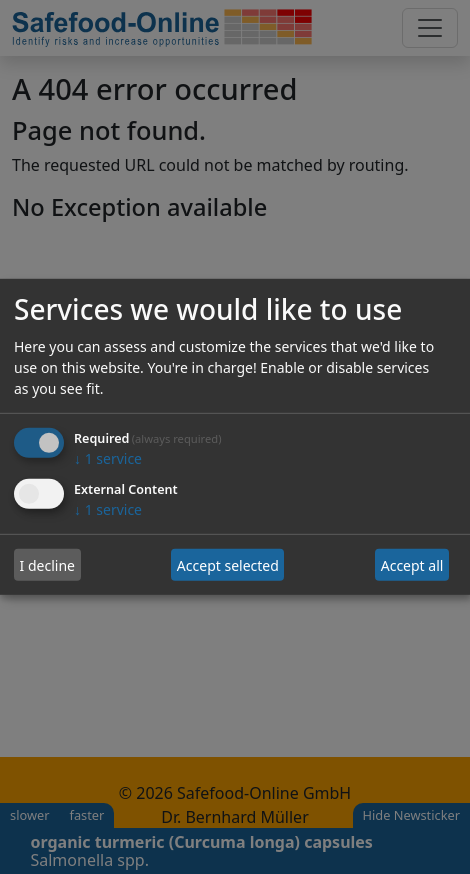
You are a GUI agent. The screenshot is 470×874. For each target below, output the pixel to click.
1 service (108, 458)
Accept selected (228, 565)
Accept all (412, 565)
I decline (47, 565)
